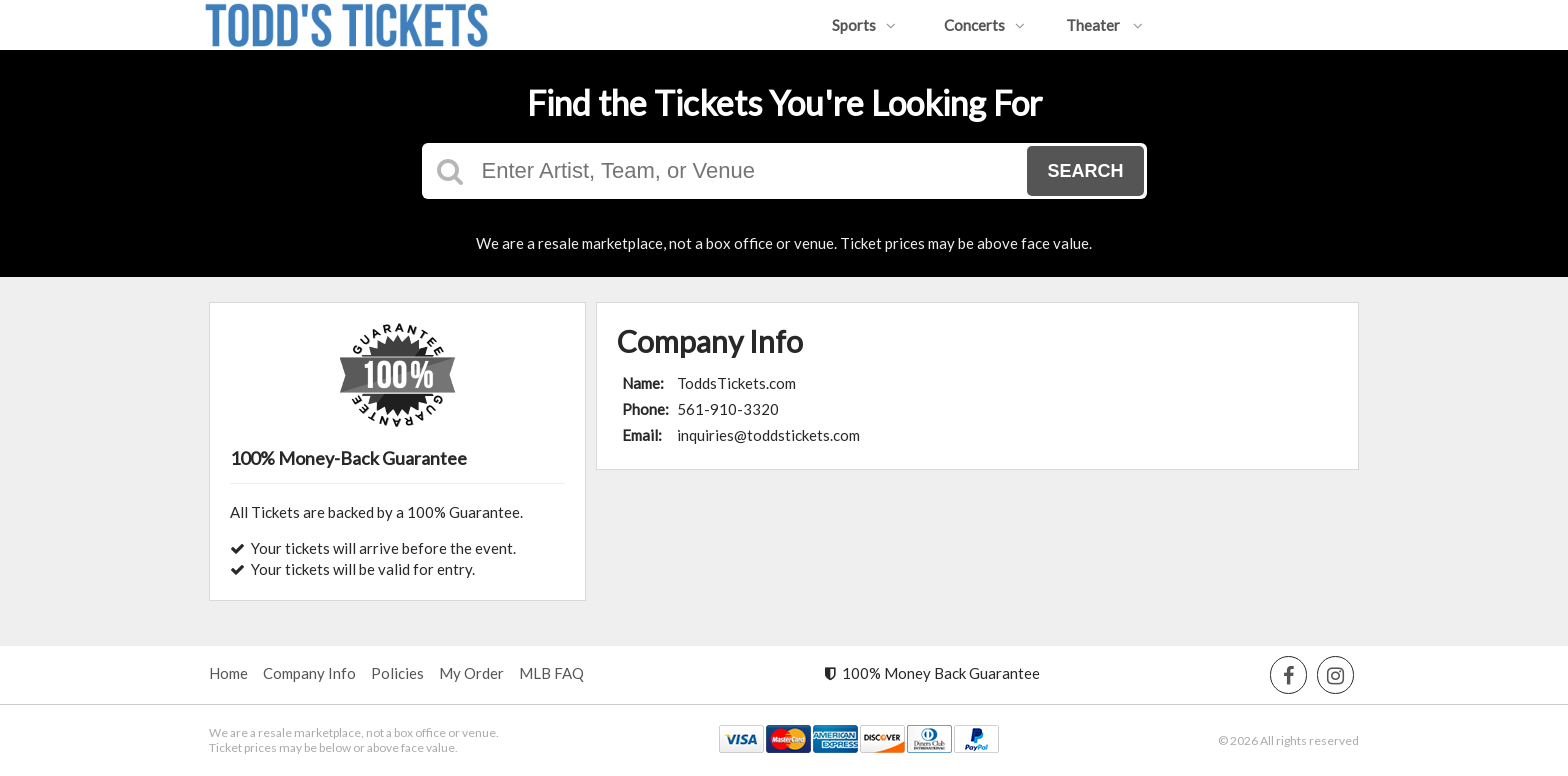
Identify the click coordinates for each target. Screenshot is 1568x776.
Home (228, 673)
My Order (471, 673)
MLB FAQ (551, 673)
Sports (864, 25)
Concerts (984, 25)
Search (1085, 171)
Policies (397, 673)
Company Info (309, 673)
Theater (1104, 25)
